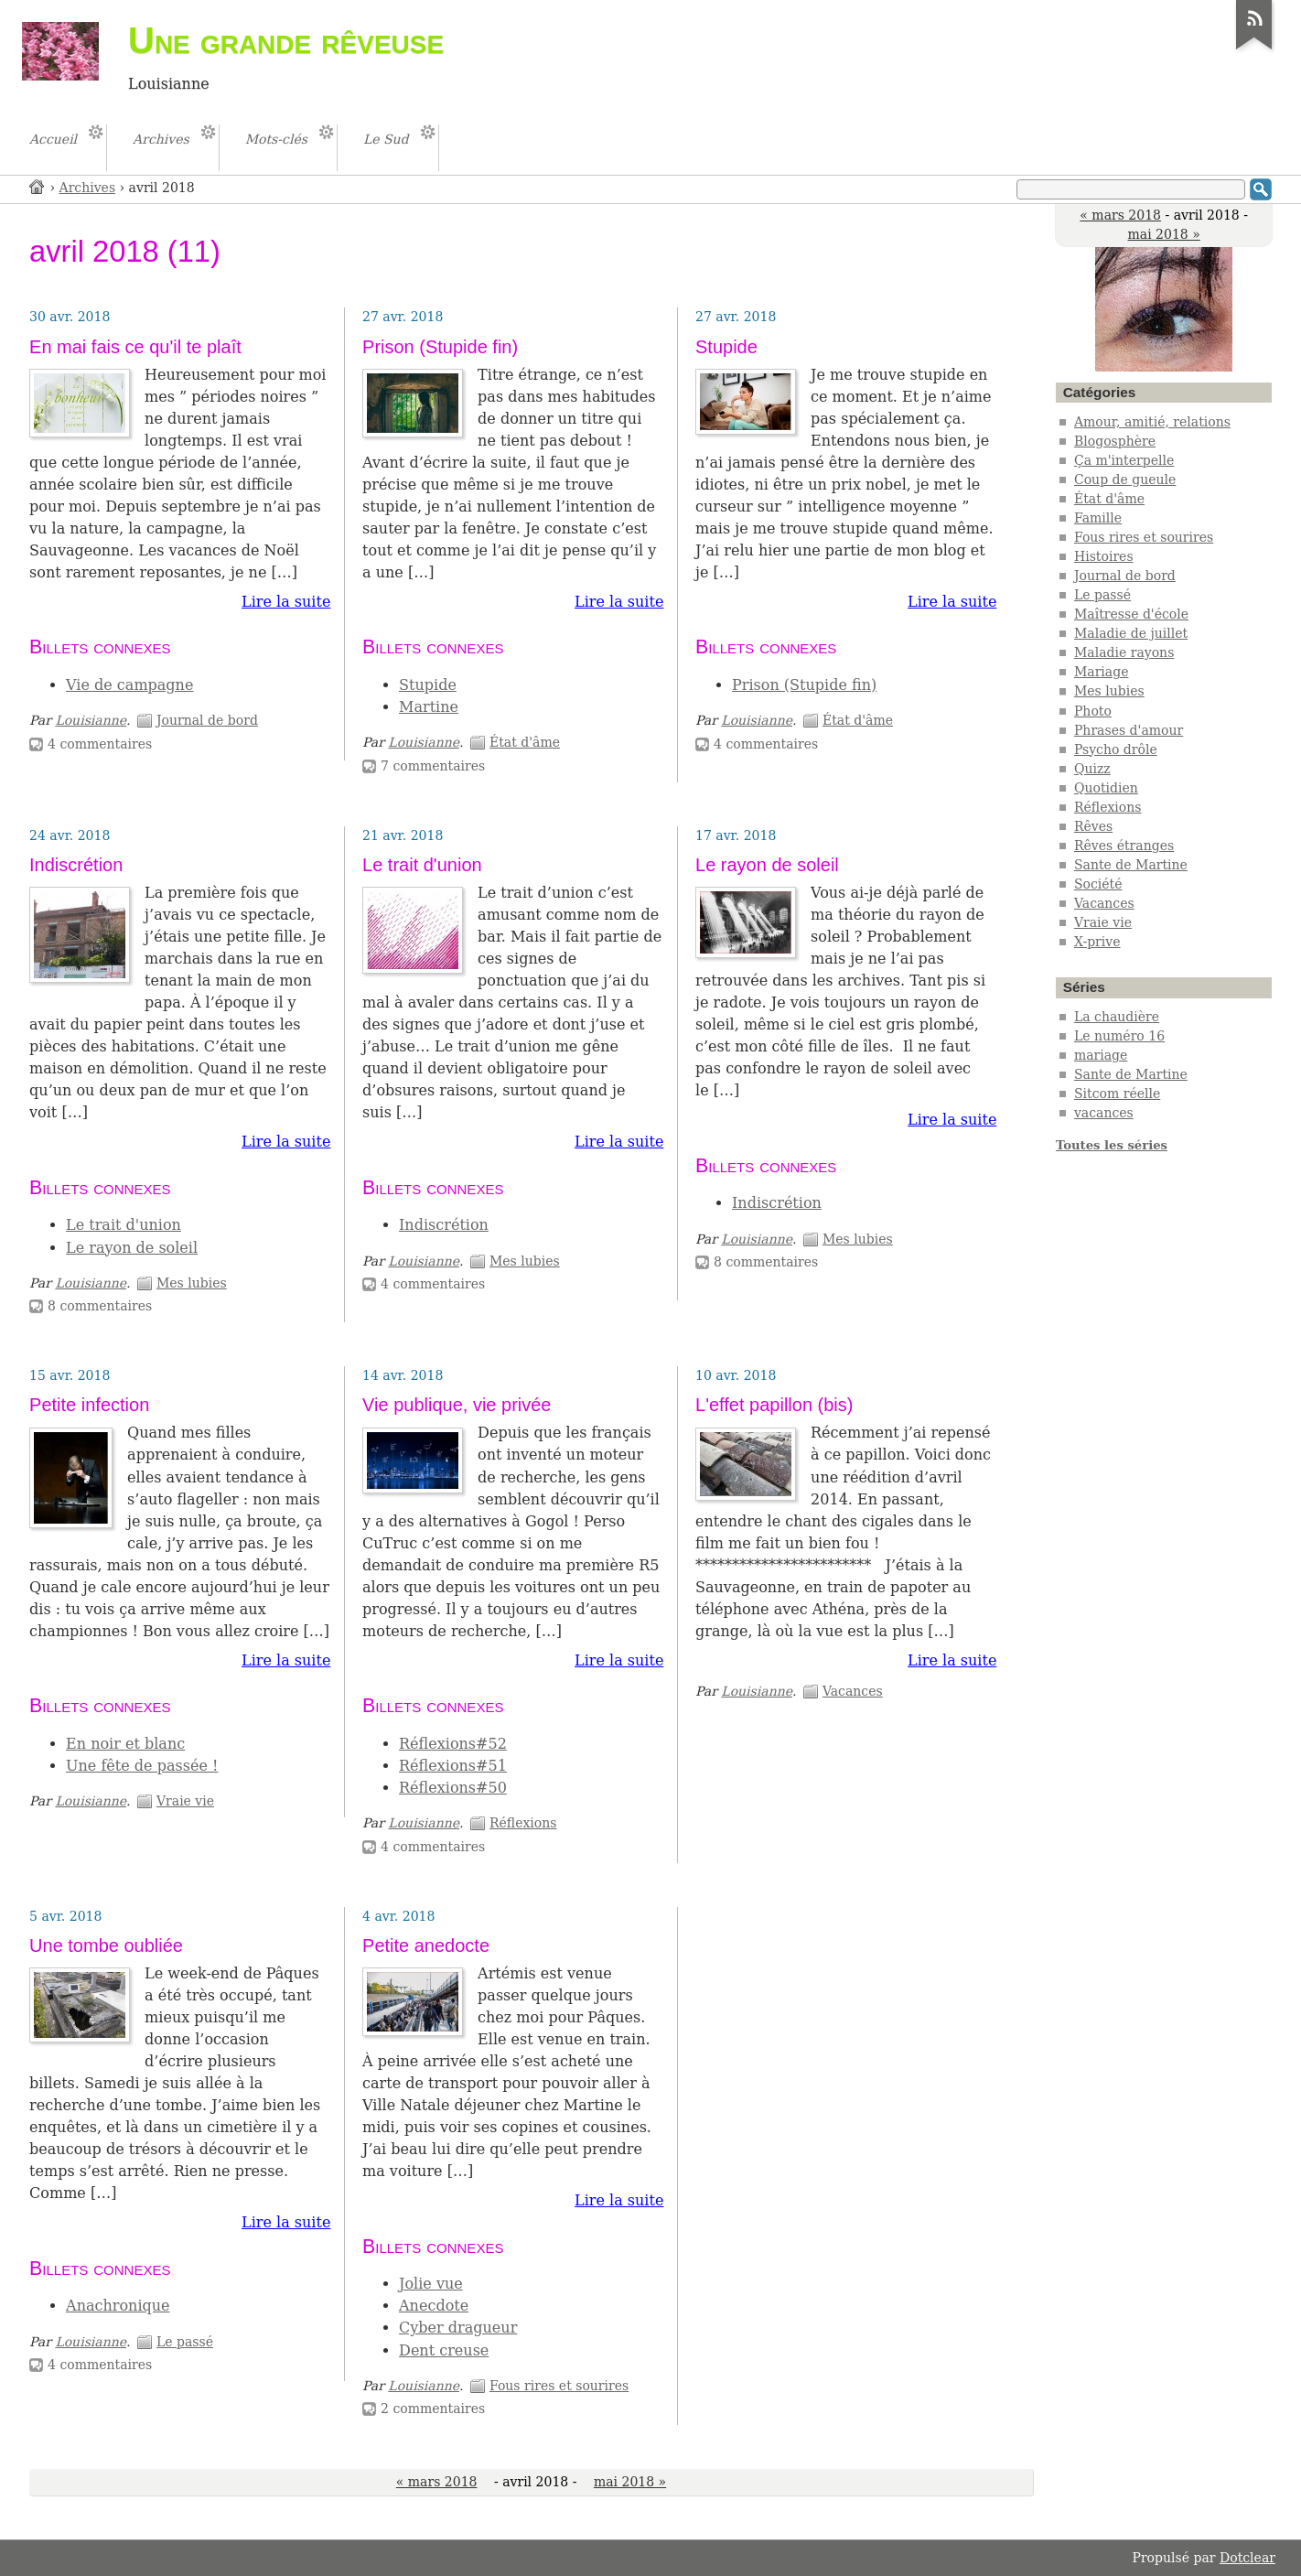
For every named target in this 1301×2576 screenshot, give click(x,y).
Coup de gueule (1125, 479)
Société (1098, 884)
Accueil (37, 186)
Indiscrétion (76, 865)
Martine (428, 707)
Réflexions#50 (453, 1787)
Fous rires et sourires (559, 2385)
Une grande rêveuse (286, 40)
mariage (1100, 1055)
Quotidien (1106, 788)
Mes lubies (191, 1283)
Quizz (1092, 768)
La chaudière (1116, 1016)
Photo (1093, 711)
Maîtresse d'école (1131, 614)
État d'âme (524, 742)
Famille (1098, 518)
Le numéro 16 (1119, 1036)
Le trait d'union (123, 1225)
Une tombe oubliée (106, 1945)
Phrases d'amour (1128, 730)
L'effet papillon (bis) (774, 1405)
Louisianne (90, 720)
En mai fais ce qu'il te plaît (135, 347)
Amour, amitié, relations (1152, 422)
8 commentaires (100, 1306)
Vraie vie (185, 1801)
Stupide (428, 685)
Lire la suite (286, 601)
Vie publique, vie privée (456, 1405)
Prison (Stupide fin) (440, 347)
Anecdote (433, 2305)
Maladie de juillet (1131, 633)
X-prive (1097, 941)
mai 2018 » (1163, 234)
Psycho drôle (1115, 749)
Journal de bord (207, 720)
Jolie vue (431, 2283)
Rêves (1093, 826)
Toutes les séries (1111, 1145)
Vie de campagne (129, 685)
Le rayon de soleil (132, 1247)
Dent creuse (444, 2350)
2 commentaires (433, 2408)
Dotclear (1247, 2557)
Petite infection (89, 1405)
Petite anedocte (425, 1945)
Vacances (853, 1691)
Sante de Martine (1131, 864)
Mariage (1101, 671)
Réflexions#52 (453, 1743)
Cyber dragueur (458, 2327)
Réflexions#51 (453, 1765)
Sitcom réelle (1117, 1093)
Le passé (184, 2341)
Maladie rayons (1124, 652)
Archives (87, 187)
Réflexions (523, 1823)
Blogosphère (1115, 441)
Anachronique (118, 2305)
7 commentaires (433, 766)
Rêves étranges (1124, 845)
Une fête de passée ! (142, 1765)
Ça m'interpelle (1124, 460)
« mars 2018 (1120, 215)
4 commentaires (100, 744)
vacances (1104, 1112)
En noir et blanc (125, 1743)
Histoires (1104, 556)
